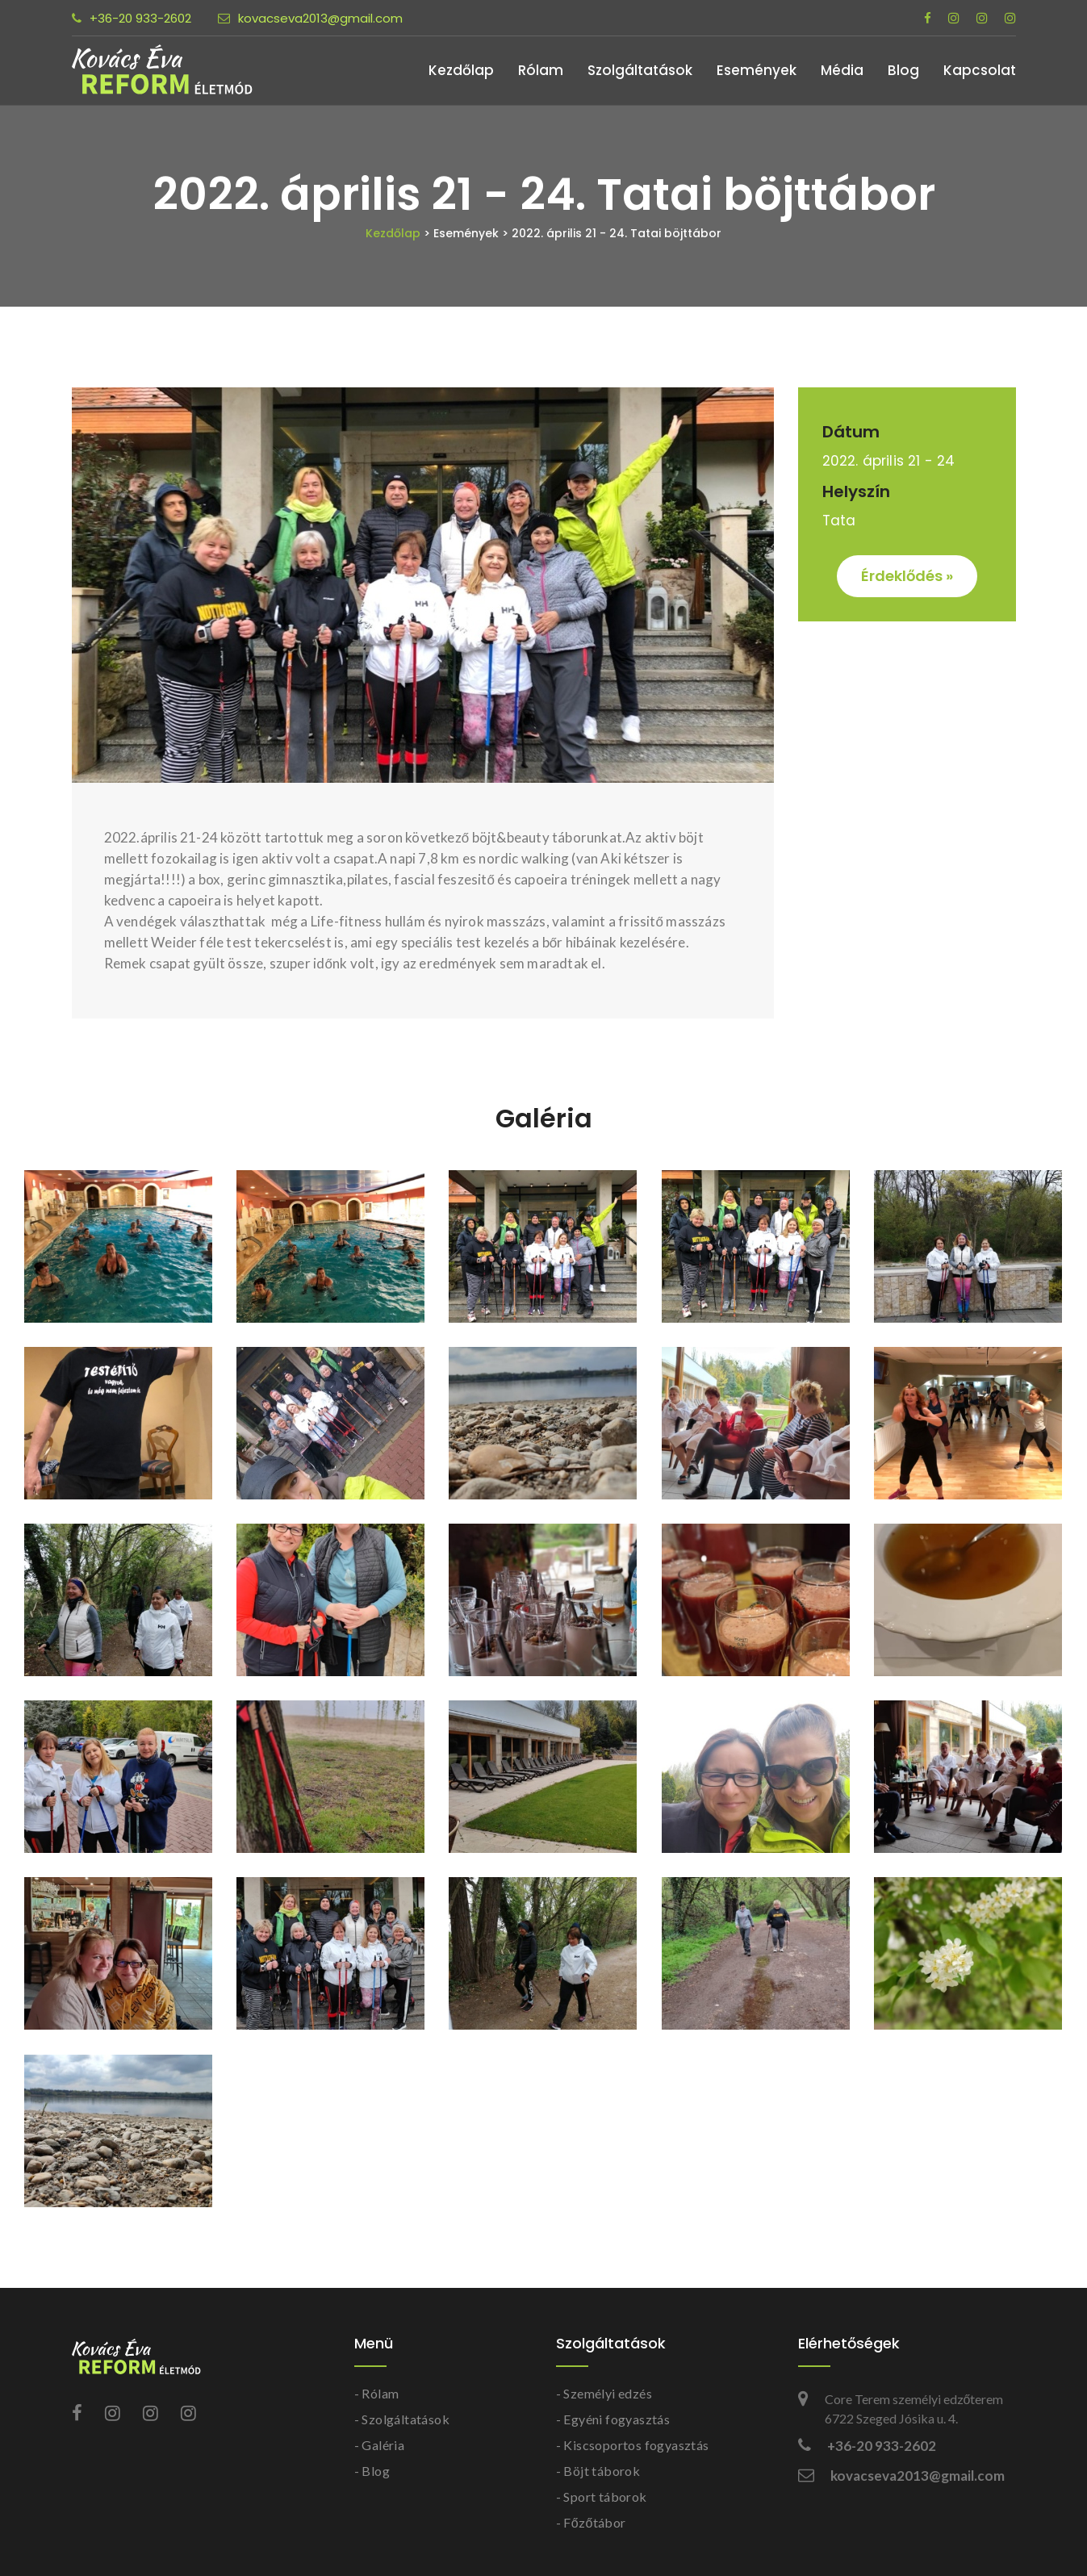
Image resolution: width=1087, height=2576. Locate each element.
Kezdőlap (461, 70)
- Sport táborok (601, 2496)
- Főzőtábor (591, 2522)
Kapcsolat (979, 70)
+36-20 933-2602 (131, 18)
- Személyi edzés (604, 2393)
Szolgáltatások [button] (639, 70)
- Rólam (376, 2393)
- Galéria (379, 2445)
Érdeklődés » (907, 576)
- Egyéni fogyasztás (613, 2419)
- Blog (372, 2470)
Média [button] (842, 70)
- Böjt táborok (598, 2470)
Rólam (540, 70)
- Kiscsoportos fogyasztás (632, 2445)
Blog (903, 70)
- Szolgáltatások (401, 2419)
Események (756, 70)
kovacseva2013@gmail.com (310, 18)
